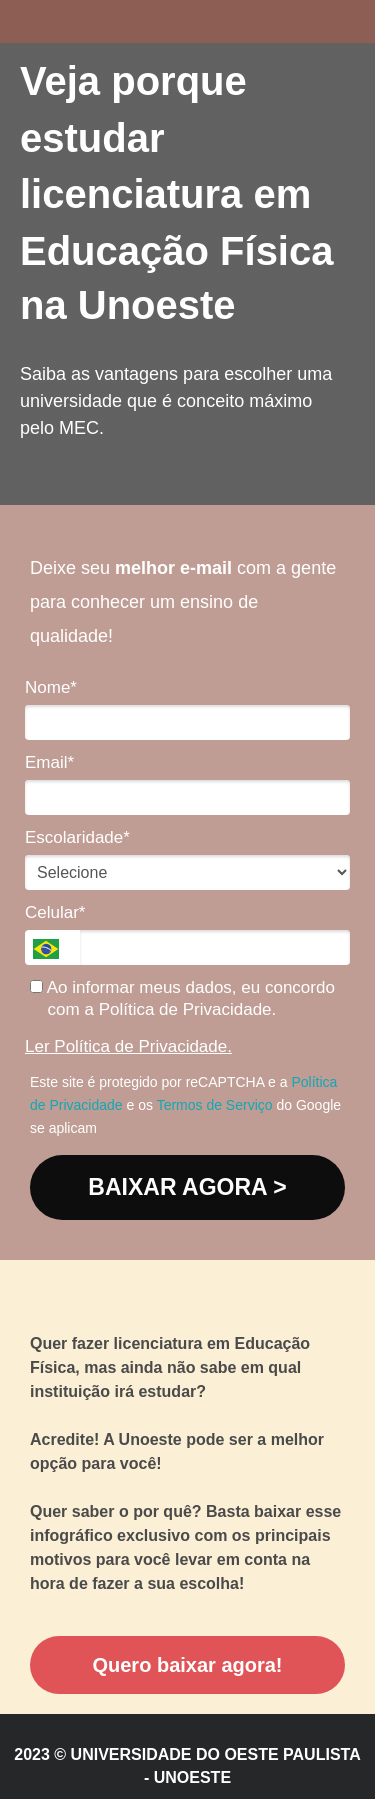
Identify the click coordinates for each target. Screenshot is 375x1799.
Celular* (55, 912)
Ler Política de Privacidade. (128, 1046)
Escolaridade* (77, 837)
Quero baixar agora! (187, 1665)
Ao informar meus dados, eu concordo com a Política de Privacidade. (182, 998)
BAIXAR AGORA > (187, 1187)
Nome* (51, 687)
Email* (49, 762)
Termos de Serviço (215, 1105)
